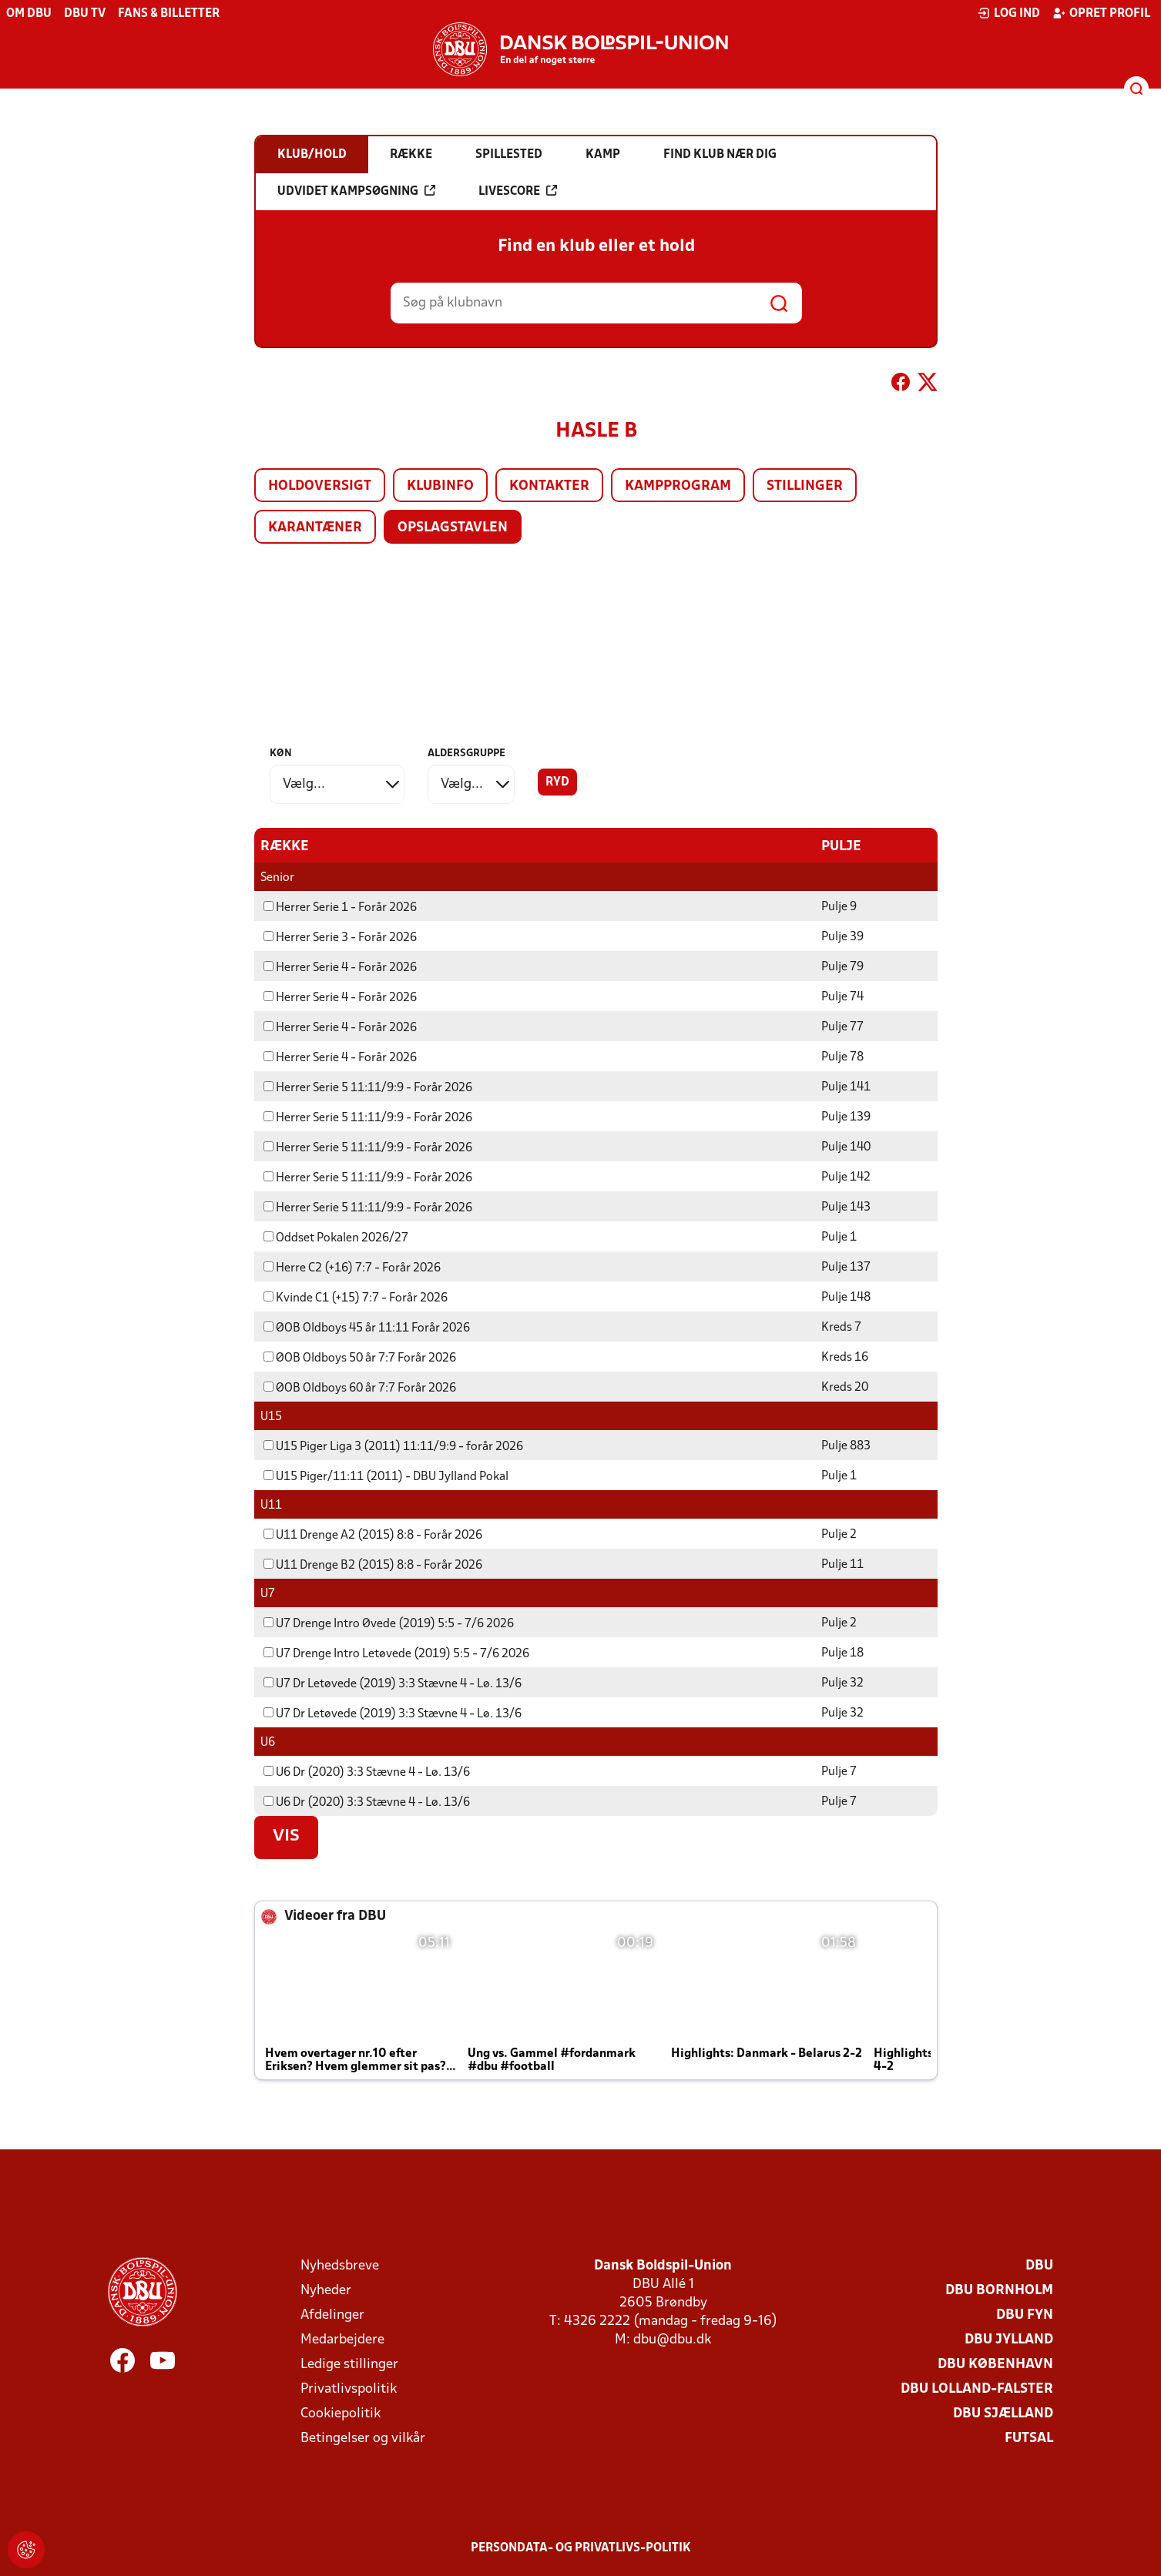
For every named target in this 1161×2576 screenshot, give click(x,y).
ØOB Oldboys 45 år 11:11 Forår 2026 (366, 1327)
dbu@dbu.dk (672, 2339)
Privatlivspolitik (348, 2388)
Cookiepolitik (340, 2413)
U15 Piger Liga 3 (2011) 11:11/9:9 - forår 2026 (393, 1446)
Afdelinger (332, 2314)
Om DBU (29, 13)
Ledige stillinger (349, 2363)
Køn (281, 754)
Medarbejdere (342, 2339)
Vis (286, 1836)
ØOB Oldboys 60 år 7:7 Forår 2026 (359, 1387)
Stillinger (805, 486)
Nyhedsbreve (339, 2265)
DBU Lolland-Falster (977, 2388)
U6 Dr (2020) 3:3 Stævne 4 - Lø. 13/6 (366, 1772)
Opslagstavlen (453, 527)
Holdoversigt (319, 486)
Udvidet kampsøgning (356, 191)
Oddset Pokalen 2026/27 (335, 1237)
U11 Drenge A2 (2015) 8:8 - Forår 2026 (372, 1534)
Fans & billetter (169, 13)
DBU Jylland (1009, 2339)
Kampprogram (678, 486)
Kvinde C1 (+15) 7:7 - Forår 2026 (355, 1297)
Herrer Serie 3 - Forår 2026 (340, 937)
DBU (1039, 2265)
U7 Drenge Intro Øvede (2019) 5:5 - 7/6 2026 (388, 1623)
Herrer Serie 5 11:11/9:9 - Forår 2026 (367, 1087)
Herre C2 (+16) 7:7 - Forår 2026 (352, 1267)
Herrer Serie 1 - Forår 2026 (340, 907)
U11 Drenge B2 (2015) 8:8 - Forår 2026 (372, 1564)
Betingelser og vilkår (362, 2437)
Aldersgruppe (466, 754)
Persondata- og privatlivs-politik (581, 2547)
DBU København (995, 2363)
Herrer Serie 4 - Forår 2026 (340, 967)
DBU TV (85, 13)
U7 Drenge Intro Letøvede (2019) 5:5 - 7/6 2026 (396, 1653)
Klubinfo (440, 486)
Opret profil (1101, 13)
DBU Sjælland (1003, 2413)
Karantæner (315, 527)
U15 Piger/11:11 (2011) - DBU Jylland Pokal (385, 1476)
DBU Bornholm (999, 2289)
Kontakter (549, 486)
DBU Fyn (1024, 2314)
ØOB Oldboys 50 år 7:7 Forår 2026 (359, 1357)
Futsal (1029, 2437)
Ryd (557, 782)
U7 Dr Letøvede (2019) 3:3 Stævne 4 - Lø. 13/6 (392, 1683)
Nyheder (325, 2289)
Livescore (517, 191)
